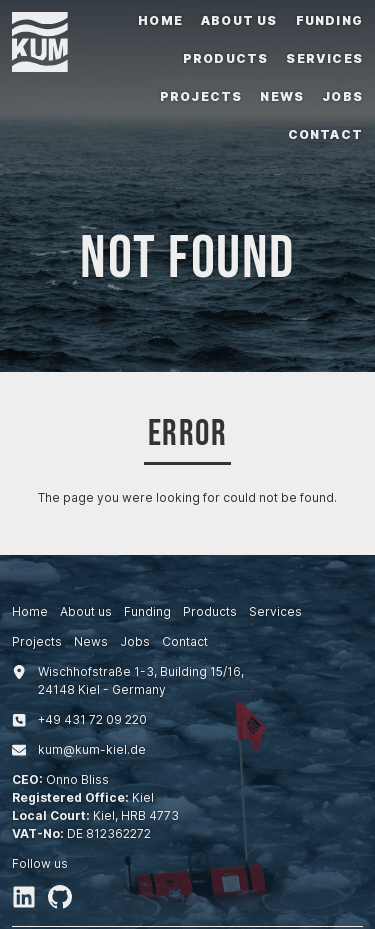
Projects (201, 96)
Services (324, 58)
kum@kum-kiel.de (92, 749)
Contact (325, 134)
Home (160, 20)
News (282, 96)
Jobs (342, 96)
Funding (329, 20)
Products (226, 58)
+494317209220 (92, 719)
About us (239, 20)
